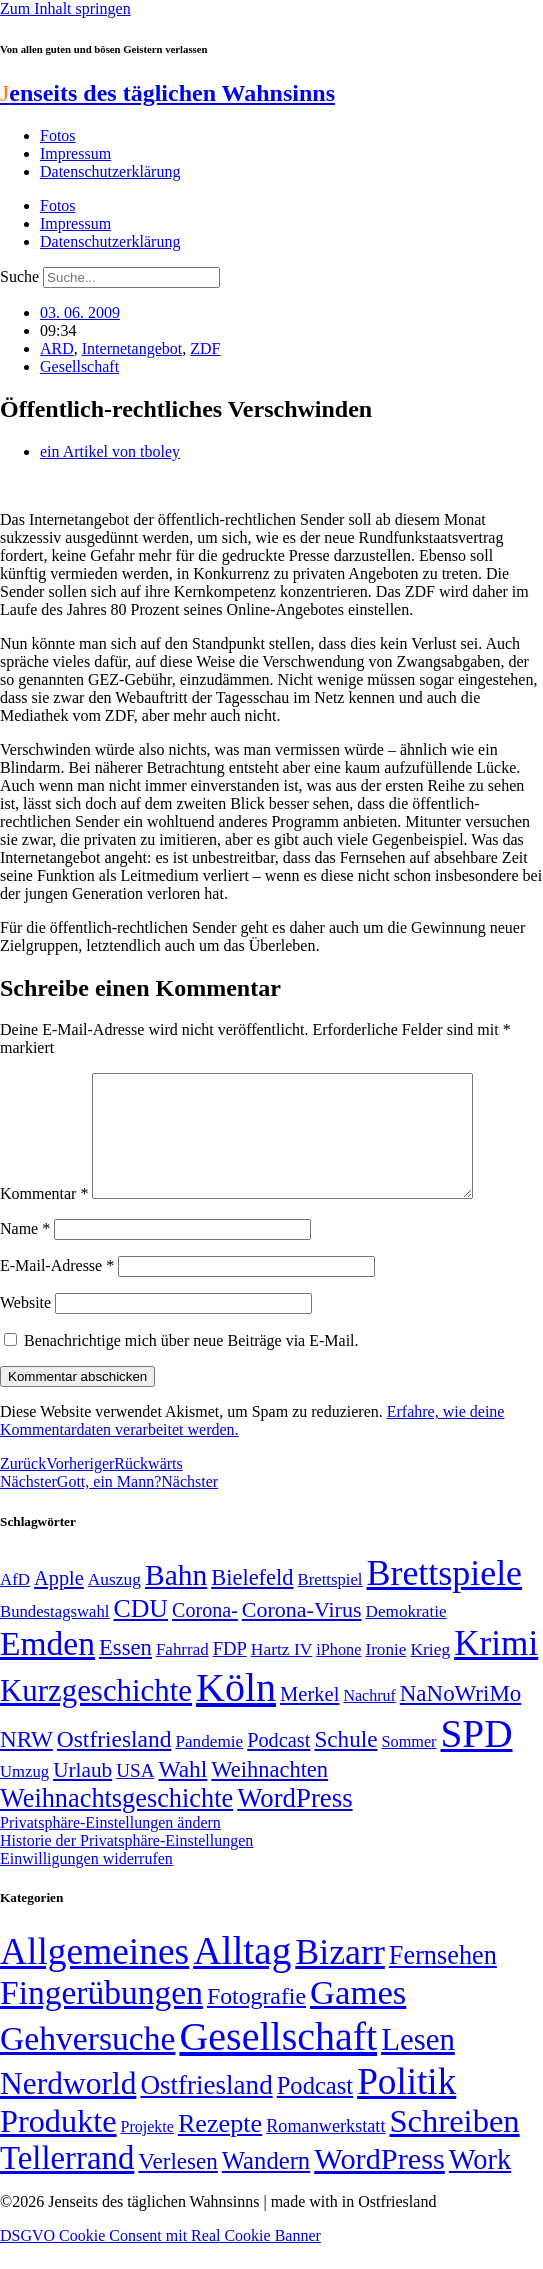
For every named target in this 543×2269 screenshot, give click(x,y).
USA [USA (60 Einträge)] (135, 1794)
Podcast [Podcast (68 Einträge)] (278, 1764)
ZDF (205, 348)
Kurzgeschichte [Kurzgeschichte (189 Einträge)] (96, 1714)
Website (25, 1326)
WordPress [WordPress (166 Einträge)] (379, 2183)
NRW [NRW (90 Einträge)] (26, 1763)
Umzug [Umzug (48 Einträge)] (24, 1795)
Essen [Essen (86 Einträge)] (125, 1671)
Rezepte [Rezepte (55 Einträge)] (220, 2147)
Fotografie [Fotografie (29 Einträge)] (256, 2020)
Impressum (75, 153)
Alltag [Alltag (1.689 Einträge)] (242, 1974)
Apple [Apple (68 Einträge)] (59, 1602)
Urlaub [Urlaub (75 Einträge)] (82, 1794)
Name (25, 1252)
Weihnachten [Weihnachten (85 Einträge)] (269, 1793)
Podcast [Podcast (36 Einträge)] (315, 2109)
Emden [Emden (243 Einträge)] (47, 1667)
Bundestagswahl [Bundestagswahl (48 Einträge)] (54, 1635)
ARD (57, 348)
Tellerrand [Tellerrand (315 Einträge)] (67, 2182)
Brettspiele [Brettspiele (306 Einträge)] (445, 1597)
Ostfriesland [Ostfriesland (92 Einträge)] (114, 1763)
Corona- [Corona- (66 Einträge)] (205, 1634)
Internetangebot (132, 348)
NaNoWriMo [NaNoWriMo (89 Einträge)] (460, 1717)
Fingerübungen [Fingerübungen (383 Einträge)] (101, 2016)
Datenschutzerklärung (110, 171)
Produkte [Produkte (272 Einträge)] (58, 2145)
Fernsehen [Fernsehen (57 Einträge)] (443, 1979)
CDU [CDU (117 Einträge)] (140, 1632)
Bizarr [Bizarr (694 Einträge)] (340, 1976)
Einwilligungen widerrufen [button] (86, 1882)
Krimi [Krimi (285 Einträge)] (496, 1667)
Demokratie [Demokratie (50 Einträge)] (406, 1635)
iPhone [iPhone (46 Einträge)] (338, 1674)
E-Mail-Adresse (57, 1289)
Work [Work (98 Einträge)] (480, 2183)
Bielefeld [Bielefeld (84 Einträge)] (252, 1601)
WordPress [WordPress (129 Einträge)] (294, 1822)
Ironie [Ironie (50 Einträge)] (385, 1673)
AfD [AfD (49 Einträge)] (15, 1603)
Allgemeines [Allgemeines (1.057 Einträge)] (94, 1975)
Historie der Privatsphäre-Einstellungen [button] (126, 1864)
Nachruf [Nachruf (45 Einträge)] (369, 1719)
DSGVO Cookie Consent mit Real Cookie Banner (160, 2259)
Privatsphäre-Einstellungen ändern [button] (110, 1846)
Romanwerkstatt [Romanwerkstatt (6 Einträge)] (325, 2150)
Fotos (58, 135)
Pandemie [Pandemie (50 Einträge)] (209, 1765)
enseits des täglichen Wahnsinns (167, 93)
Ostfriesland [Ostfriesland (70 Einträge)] (206, 2109)
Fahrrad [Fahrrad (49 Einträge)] (182, 1673)
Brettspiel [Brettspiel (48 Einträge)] (330, 1603)
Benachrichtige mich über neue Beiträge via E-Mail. (191, 1364)
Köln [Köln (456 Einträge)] (236, 1711)
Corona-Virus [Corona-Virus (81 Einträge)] (302, 1633)
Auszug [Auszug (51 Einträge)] (114, 1603)
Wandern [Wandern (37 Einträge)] (266, 2184)
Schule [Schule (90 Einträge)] (345, 1763)
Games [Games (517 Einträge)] (358, 2016)
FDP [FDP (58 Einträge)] (230, 1672)
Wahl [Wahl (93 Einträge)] (182, 1793)
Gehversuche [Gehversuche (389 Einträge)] (87, 2062)
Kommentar (44, 1217)
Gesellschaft (79, 366)
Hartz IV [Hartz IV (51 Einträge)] (281, 1673)
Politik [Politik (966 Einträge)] (406, 2105)
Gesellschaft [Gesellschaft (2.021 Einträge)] (278, 2060)
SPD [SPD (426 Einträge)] (477, 1757)
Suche (19, 276)
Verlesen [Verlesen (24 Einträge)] (177, 2185)
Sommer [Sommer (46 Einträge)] (408, 1766)
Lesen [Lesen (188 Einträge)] (418, 2063)
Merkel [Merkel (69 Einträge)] (309, 1718)
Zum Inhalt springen (65, 8)
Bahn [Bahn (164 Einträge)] (176, 1599)
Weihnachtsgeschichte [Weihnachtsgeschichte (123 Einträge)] (116, 1822)
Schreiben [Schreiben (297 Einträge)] (454, 2145)
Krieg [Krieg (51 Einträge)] (430, 1673)
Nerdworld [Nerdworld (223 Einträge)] (68, 2107)
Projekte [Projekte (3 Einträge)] (147, 2150)
